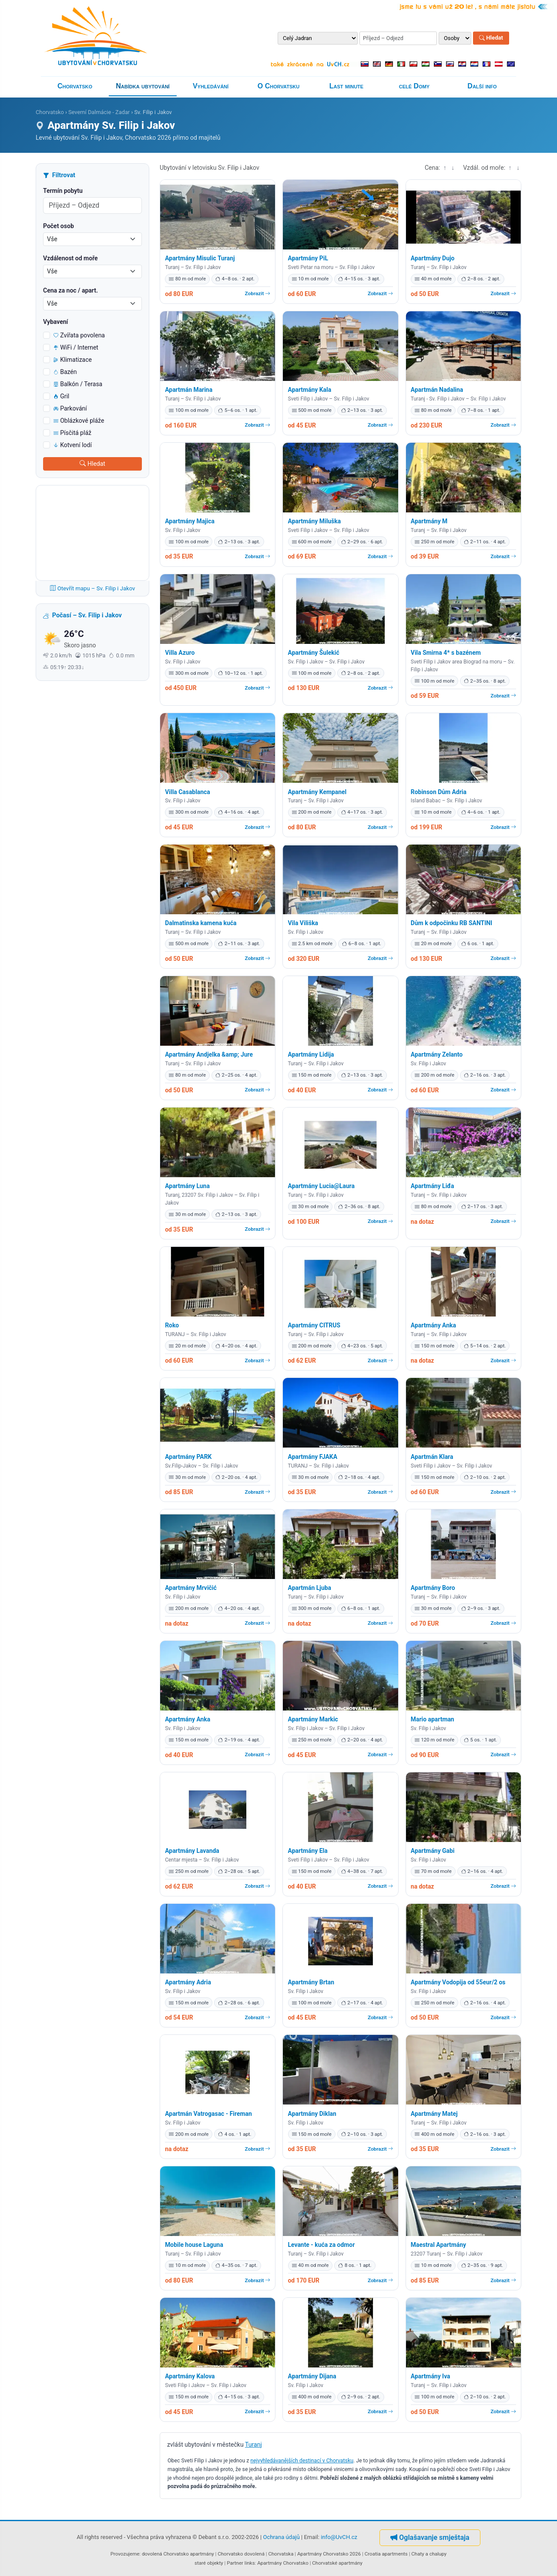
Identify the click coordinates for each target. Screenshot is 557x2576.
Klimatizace (73, 359)
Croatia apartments (386, 2554)
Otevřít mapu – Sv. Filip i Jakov (92, 588)
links (250, 2563)
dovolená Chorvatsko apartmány (178, 2554)
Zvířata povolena (79, 335)
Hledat (491, 38)
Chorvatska (280, 2554)
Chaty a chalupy (428, 2554)
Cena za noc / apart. (70, 290)
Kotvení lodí (73, 444)
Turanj (253, 2444)
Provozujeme (125, 2554)
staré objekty (209, 2563)
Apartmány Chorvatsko (283, 2563)
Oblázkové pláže (79, 420)
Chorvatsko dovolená (241, 2554)
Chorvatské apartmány (337, 2563)
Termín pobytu (63, 190)
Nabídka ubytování (142, 86)
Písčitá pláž (72, 432)
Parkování (70, 408)
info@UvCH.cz (339, 2537)
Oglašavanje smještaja (429, 2537)
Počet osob (58, 225)
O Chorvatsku (278, 86)
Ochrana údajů (281, 2537)
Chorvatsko (74, 86)
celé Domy (414, 86)
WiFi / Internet (76, 347)
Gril (61, 396)
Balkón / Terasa (78, 384)
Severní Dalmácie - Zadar (99, 112)
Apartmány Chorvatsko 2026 (329, 2554)
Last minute (346, 86)
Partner (235, 2563)
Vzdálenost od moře (70, 258)
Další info (482, 86)
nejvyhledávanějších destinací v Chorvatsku (301, 2461)
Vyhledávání (210, 86)
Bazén (65, 371)
